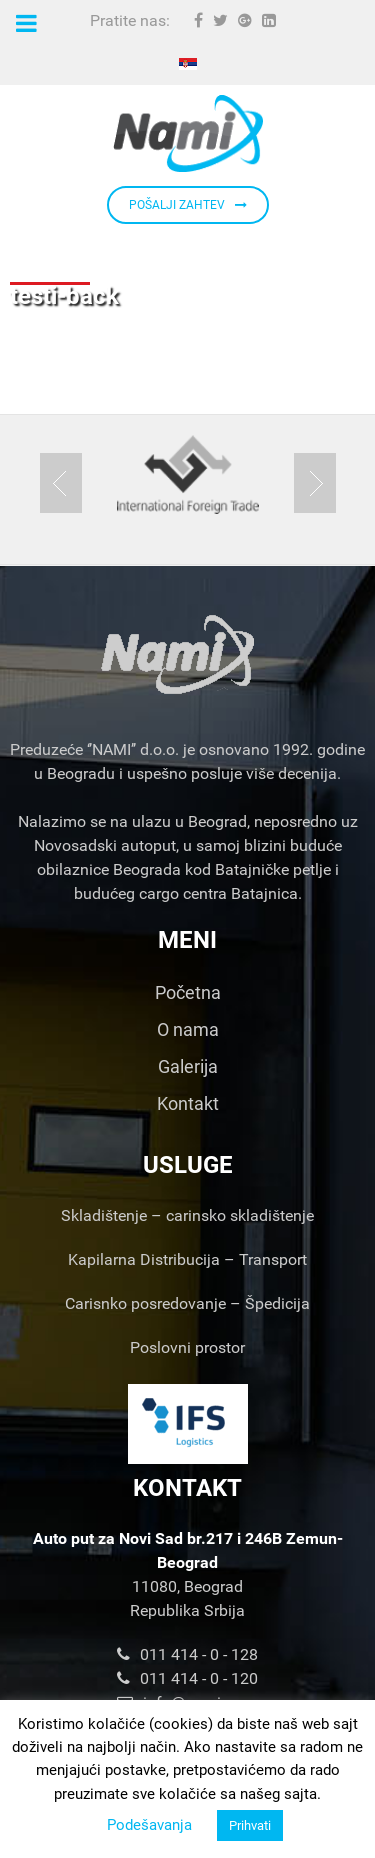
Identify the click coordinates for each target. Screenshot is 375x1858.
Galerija (188, 1066)
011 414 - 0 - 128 (187, 1654)
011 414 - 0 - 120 (187, 1678)
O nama (188, 1029)
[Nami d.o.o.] (187, 133)
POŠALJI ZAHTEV (188, 205)
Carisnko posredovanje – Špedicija (187, 1303)
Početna (188, 992)
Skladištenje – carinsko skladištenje (187, 1215)
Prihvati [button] (250, 1825)
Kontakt (188, 1103)
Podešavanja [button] (149, 1825)
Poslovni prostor (187, 1347)
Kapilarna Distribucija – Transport (187, 1259)
